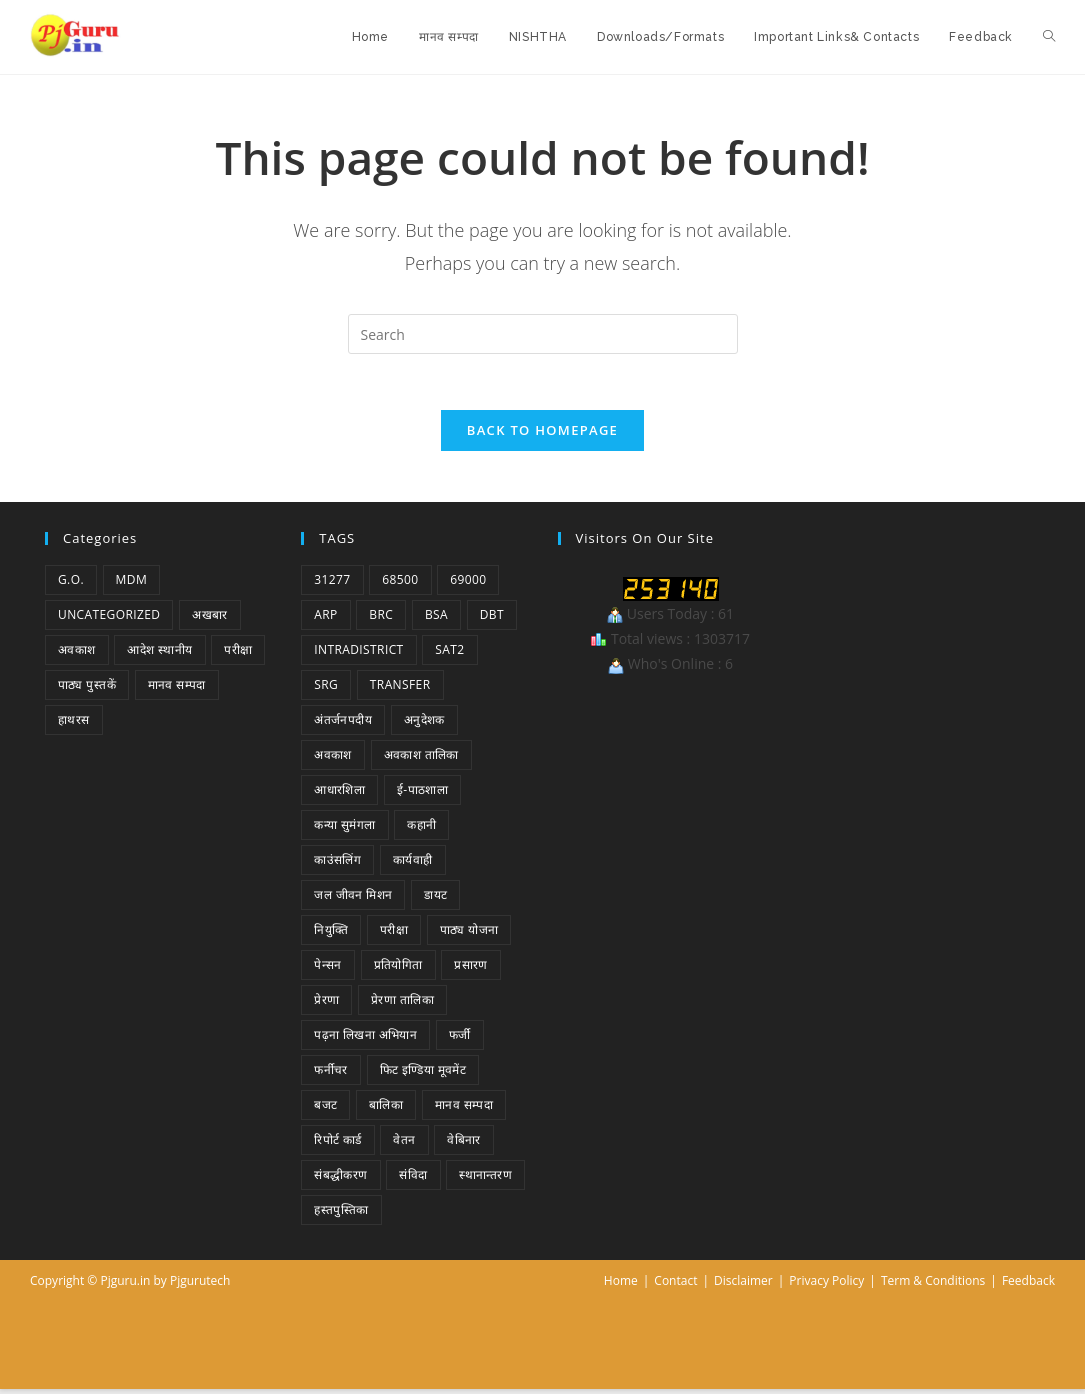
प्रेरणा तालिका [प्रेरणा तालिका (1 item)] (402, 1004)
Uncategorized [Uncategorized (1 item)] (109, 619)
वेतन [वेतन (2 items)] (404, 1144)
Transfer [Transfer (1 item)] (400, 689)
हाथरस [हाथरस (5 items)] (74, 724)
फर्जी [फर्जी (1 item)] (460, 1039)
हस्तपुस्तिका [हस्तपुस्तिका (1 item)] (341, 1214)
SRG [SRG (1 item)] (326, 689)
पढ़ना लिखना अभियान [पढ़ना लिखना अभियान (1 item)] (365, 1039)
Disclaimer (743, 1285)
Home (621, 1285)
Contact (675, 1285)
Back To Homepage (542, 435)
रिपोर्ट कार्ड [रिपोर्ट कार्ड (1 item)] (338, 1144)
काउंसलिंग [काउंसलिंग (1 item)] (337, 864)
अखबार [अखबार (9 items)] (210, 619)
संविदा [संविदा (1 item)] (413, 1179)
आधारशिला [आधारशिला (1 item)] (339, 794)
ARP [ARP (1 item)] (325, 619)
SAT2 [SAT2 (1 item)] (449, 654)
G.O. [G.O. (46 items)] (71, 584)
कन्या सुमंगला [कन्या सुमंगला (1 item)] (344, 829)
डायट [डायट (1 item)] (435, 899)
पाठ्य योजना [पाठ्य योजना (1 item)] (469, 934)
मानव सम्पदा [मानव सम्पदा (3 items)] (464, 1109)
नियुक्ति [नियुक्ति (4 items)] (331, 934)
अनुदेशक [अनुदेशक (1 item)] (424, 724)
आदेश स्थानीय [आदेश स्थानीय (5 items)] (159, 654)
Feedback (1028, 1285)
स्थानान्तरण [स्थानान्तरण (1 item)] (485, 1179)
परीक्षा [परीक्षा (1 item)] (238, 654)
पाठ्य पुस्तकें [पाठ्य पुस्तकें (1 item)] (87, 689)
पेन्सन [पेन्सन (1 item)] (328, 969)
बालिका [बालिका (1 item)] (386, 1109)
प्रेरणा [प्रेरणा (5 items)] (326, 1004)
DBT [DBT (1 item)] (492, 619)
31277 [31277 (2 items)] (332, 584)
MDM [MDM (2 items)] (132, 584)
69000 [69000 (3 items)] (468, 584)
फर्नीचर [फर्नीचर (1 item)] (331, 1074)
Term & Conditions (933, 1285)
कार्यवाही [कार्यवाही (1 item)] (413, 864)
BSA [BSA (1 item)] (436, 619)
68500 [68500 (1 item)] (400, 584)
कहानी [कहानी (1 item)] (421, 829)
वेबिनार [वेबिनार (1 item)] (464, 1144)
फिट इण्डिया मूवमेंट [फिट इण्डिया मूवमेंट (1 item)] (423, 1074)
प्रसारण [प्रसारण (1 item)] (471, 969)
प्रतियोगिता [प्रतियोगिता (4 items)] (398, 969)
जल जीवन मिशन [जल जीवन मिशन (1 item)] (353, 899)
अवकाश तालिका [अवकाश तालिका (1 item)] (421, 759)
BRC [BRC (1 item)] (381, 619)
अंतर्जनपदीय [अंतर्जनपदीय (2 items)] (343, 724)
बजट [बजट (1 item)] (325, 1109)
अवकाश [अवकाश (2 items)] (77, 654)
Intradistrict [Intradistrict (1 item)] (358, 654)
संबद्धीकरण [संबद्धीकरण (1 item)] (340, 1179)
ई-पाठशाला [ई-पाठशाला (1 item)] (422, 794)
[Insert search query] (543, 334)
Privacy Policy (826, 1285)
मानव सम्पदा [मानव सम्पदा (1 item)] (177, 689)
